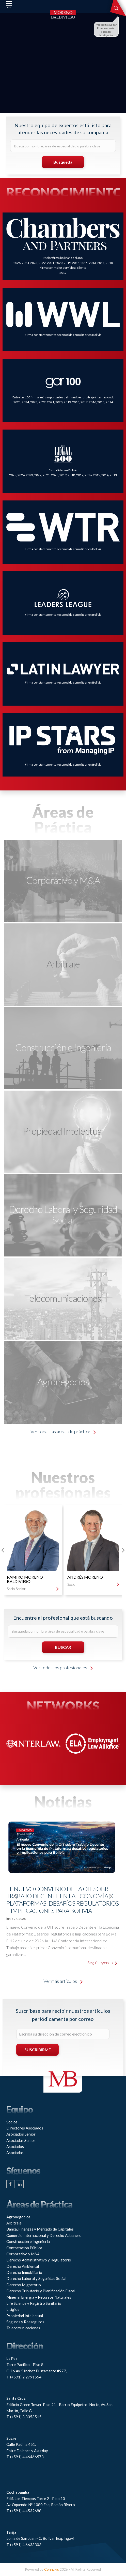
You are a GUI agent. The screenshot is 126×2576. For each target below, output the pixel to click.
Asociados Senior (21, 2134)
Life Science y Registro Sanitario (33, 2303)
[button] (9, 5)
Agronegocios (18, 2217)
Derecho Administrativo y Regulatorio (38, 2260)
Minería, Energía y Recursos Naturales (38, 2297)
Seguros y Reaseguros (25, 2321)
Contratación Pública (24, 2247)
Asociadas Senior (20, 2140)
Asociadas (15, 2152)
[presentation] (15, 1743)
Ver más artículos (63, 1981)
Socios (12, 2122)
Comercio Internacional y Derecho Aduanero (44, 2235)
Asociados (15, 2146)
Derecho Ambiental (22, 2266)
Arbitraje (14, 2223)
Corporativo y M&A (23, 2254)
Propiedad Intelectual (24, 2315)
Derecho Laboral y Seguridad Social (36, 2278)
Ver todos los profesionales (63, 1667)
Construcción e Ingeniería (28, 2241)
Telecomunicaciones (23, 2328)
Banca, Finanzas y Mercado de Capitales (40, 2229)
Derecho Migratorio (23, 2284)
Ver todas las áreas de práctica (63, 1431)
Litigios (12, 2309)
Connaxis (51, 2569)
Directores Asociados (24, 2128)
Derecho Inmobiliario (24, 2272)
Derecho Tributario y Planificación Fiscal (40, 2291)
